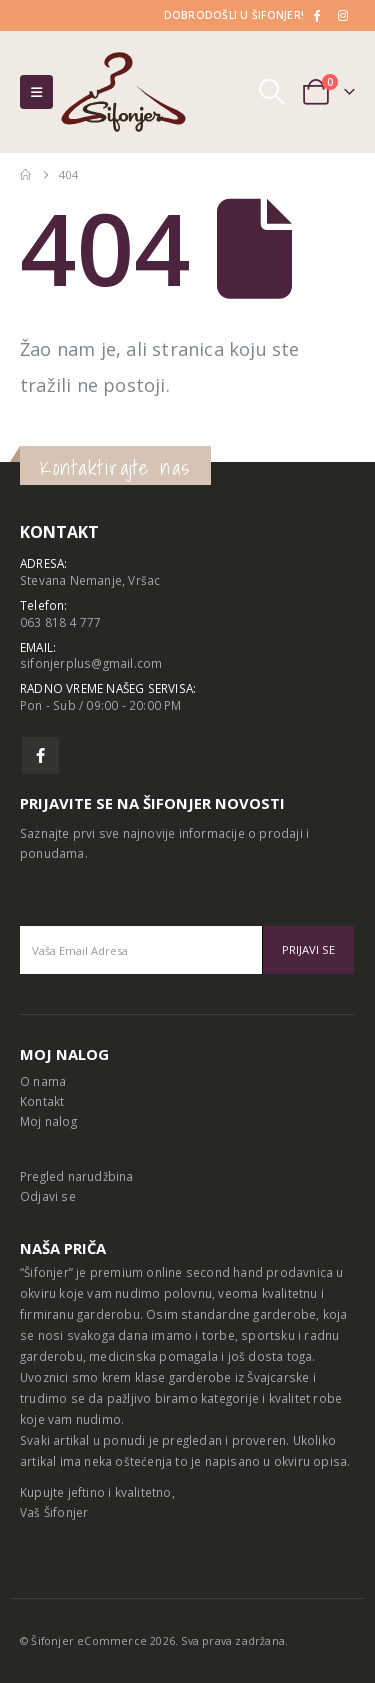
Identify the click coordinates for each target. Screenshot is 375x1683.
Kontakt (42, 1101)
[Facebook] (316, 15)
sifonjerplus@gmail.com (91, 663)
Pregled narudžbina (77, 1176)
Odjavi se (48, 1196)
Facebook (40, 755)
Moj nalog (48, 1121)
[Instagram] (343, 15)
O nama (43, 1081)
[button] (36, 92)
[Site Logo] (123, 92)
